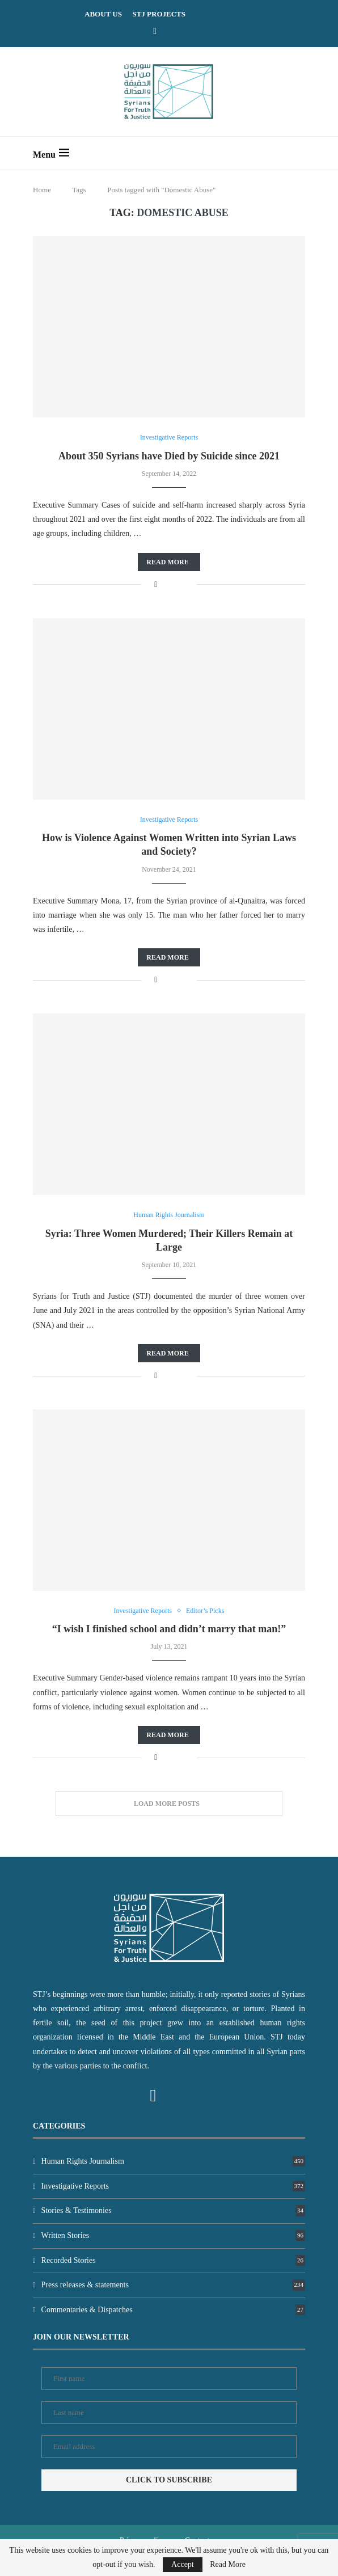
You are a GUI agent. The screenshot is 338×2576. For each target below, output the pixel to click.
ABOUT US (103, 14)
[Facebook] (155, 31)
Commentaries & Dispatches (173, 2309)
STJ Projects (158, 14)
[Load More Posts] (169, 1803)
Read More (228, 2565)
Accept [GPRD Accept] (182, 2564)
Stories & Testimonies (173, 2210)
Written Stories (173, 2235)
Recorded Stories (173, 2260)
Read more (167, 562)
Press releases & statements (173, 2284)
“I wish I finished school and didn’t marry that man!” (169, 1629)
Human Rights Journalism (173, 2161)
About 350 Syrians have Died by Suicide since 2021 (169, 456)
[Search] (299, 153)
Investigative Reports (173, 2186)
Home (42, 189)
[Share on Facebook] (155, 584)
